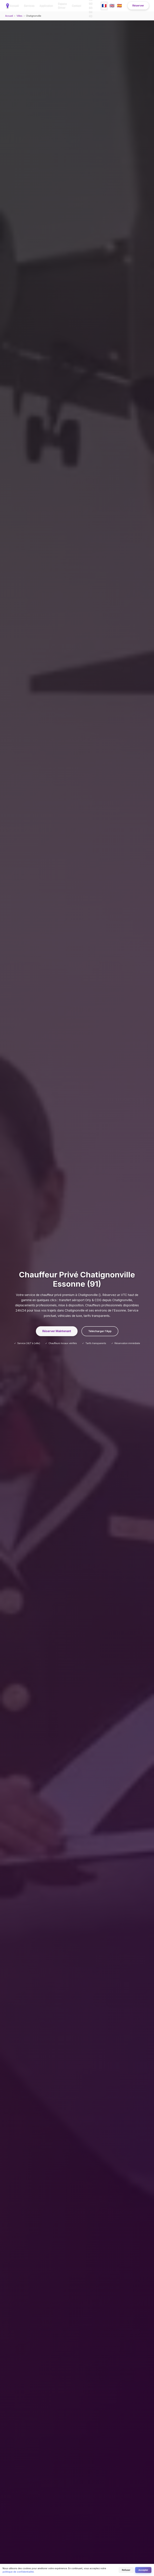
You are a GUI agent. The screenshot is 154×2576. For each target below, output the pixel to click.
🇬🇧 (112, 5)
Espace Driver (62, 5)
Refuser (126, 2570)
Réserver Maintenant (56, 1331)
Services (29, 5)
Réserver (138, 5)
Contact (76, 5)
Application (46, 5)
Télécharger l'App (99, 1331)
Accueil (14, 5)
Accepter (143, 2570)
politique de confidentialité (18, 2571)
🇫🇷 (104, 5)
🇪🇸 (119, 5)
